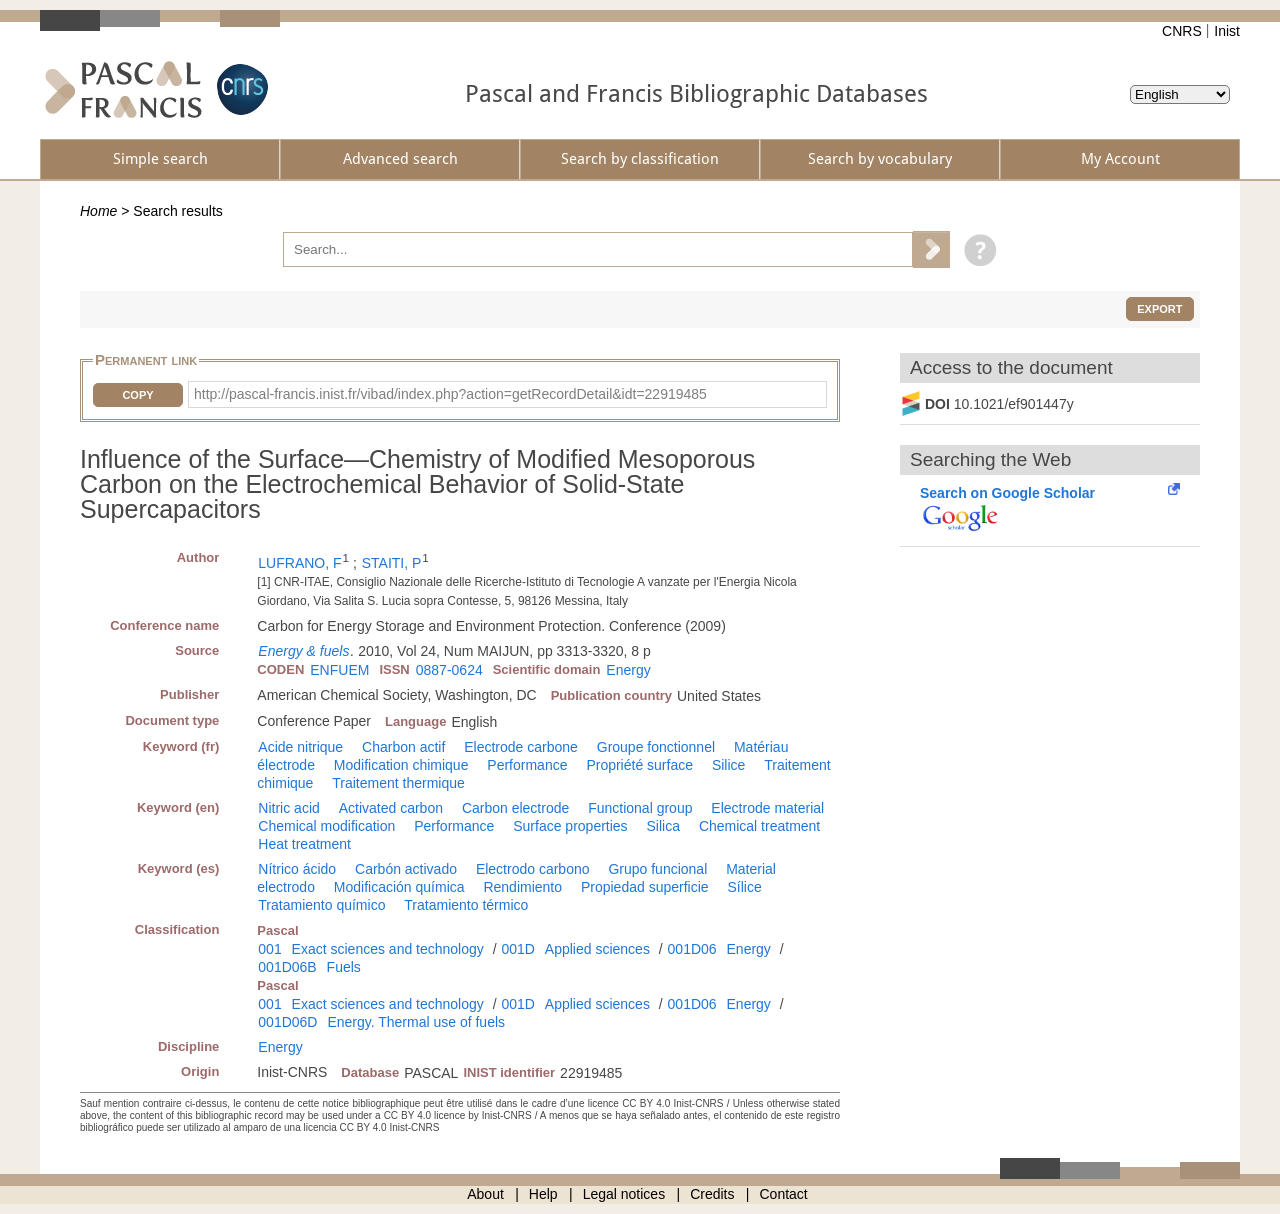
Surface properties (570, 826)
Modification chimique (401, 765)
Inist (1227, 31)
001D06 (692, 949)
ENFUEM (339, 670)
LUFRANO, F (299, 563)
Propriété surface (639, 765)
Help (543, 1194)
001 (269, 949)
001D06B (287, 967)
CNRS (1182, 31)
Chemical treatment (759, 826)
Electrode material (767, 808)
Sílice (744, 887)
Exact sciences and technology (388, 949)
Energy (628, 670)
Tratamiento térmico (466, 905)
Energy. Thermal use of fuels (416, 1022)
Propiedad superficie (645, 887)
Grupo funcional (657, 869)
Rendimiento (522, 887)
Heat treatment (304, 844)
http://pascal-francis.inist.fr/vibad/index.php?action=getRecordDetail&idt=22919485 (450, 394)
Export (1159, 309)
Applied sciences (597, 949)
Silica (663, 826)
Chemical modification (326, 826)
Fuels (344, 967)
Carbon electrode (515, 808)
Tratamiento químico (321, 905)
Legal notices (624, 1194)
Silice (728, 765)
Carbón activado (406, 869)
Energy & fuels (303, 651)
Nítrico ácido (297, 869)
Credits (712, 1194)
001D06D (287, 1022)
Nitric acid (288, 808)
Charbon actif (403, 747)
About (485, 1194)
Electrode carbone (521, 747)
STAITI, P (392, 563)
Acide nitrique (300, 747)
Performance (527, 765)
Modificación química (399, 887)
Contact (784, 1194)
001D (517, 949)
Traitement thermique (398, 783)
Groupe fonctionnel (656, 747)
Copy (137, 395)
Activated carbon (391, 808)
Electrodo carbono (533, 869)
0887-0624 (449, 670)
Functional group (640, 808)
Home (98, 211)
